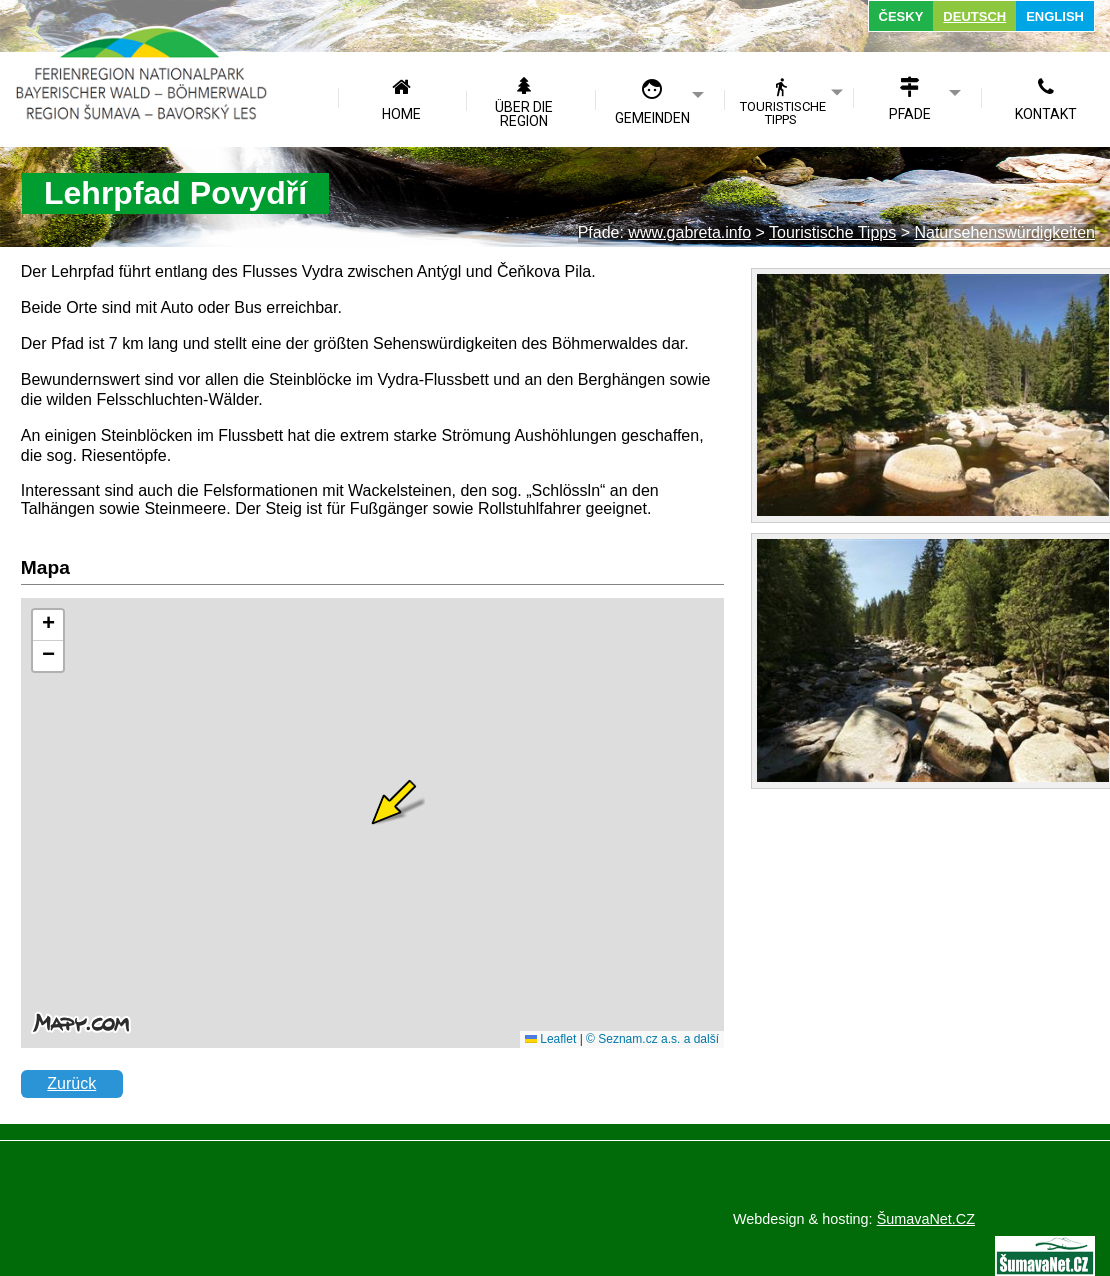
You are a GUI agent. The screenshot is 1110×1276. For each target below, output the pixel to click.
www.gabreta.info (689, 232)
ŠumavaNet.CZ (926, 1219)
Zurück (71, 1083)
